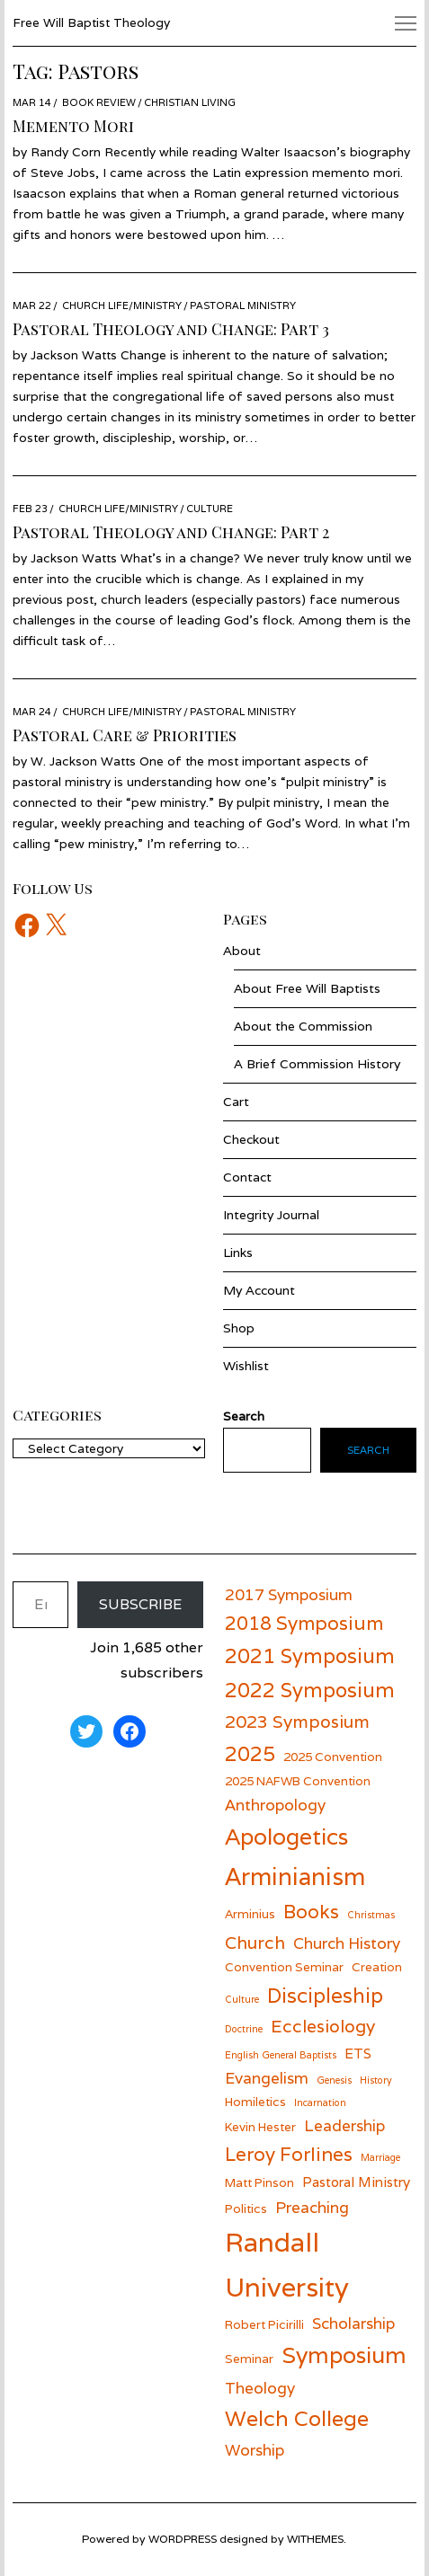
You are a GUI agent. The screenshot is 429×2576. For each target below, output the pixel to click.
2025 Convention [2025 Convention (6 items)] (332, 1756)
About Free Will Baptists (307, 988)
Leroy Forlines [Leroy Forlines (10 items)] (289, 2154)
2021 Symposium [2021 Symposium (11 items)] (310, 1655)
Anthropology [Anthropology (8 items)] (275, 1804)
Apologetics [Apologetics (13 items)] (286, 1836)
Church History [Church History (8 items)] (346, 1943)
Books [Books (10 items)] (311, 1911)
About (242, 951)
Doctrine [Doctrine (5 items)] (244, 2029)
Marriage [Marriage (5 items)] (380, 2157)
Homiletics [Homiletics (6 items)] (255, 2102)
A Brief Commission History (317, 1064)
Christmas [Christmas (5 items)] (371, 1914)
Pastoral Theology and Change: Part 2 (171, 532)
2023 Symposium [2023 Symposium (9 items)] (297, 1721)
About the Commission (303, 1026)
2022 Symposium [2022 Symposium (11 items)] (310, 1690)
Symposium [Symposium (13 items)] (344, 2355)
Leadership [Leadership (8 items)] (344, 2125)
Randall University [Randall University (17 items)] (287, 2264)
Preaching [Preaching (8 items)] (312, 2207)
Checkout (251, 1139)
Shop (239, 1328)
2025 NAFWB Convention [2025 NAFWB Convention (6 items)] (298, 1781)
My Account (259, 1290)
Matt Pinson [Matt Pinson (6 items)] (259, 2182)
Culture (209, 508)
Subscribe (140, 1604)
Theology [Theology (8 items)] (260, 2387)
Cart (236, 1101)
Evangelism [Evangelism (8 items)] (266, 2077)
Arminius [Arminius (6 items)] (250, 1914)
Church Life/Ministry (122, 305)
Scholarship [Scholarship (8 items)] (353, 2323)
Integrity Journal (271, 1215)
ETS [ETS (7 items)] (357, 2053)
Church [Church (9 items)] (255, 1942)
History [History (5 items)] (376, 2080)
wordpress (182, 2538)
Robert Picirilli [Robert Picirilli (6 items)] (264, 2324)
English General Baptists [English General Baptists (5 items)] (280, 2055)
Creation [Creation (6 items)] (377, 1967)
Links (238, 1252)
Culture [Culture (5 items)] (242, 1999)
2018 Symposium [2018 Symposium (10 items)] (304, 1623)
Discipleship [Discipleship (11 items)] (325, 1995)
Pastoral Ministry (243, 305)
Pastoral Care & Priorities (125, 735)
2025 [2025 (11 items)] (250, 1753)
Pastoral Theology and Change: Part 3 (171, 329)
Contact (247, 1177)
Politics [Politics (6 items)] (246, 2208)
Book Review (99, 102)
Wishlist (246, 1366)
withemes (315, 2538)
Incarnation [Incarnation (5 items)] (320, 2102)
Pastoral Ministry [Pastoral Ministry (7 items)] (356, 2182)
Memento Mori (73, 126)
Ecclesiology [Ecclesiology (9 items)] (323, 2025)
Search (368, 1449)
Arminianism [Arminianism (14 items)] (295, 1876)
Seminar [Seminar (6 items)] (249, 2358)
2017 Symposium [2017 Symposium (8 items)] (289, 1594)
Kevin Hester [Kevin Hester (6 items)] (260, 2127)
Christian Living (190, 102)
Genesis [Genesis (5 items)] (334, 2080)
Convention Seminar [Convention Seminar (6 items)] (284, 1967)
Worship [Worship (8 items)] (254, 2449)
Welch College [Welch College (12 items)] (297, 2418)
